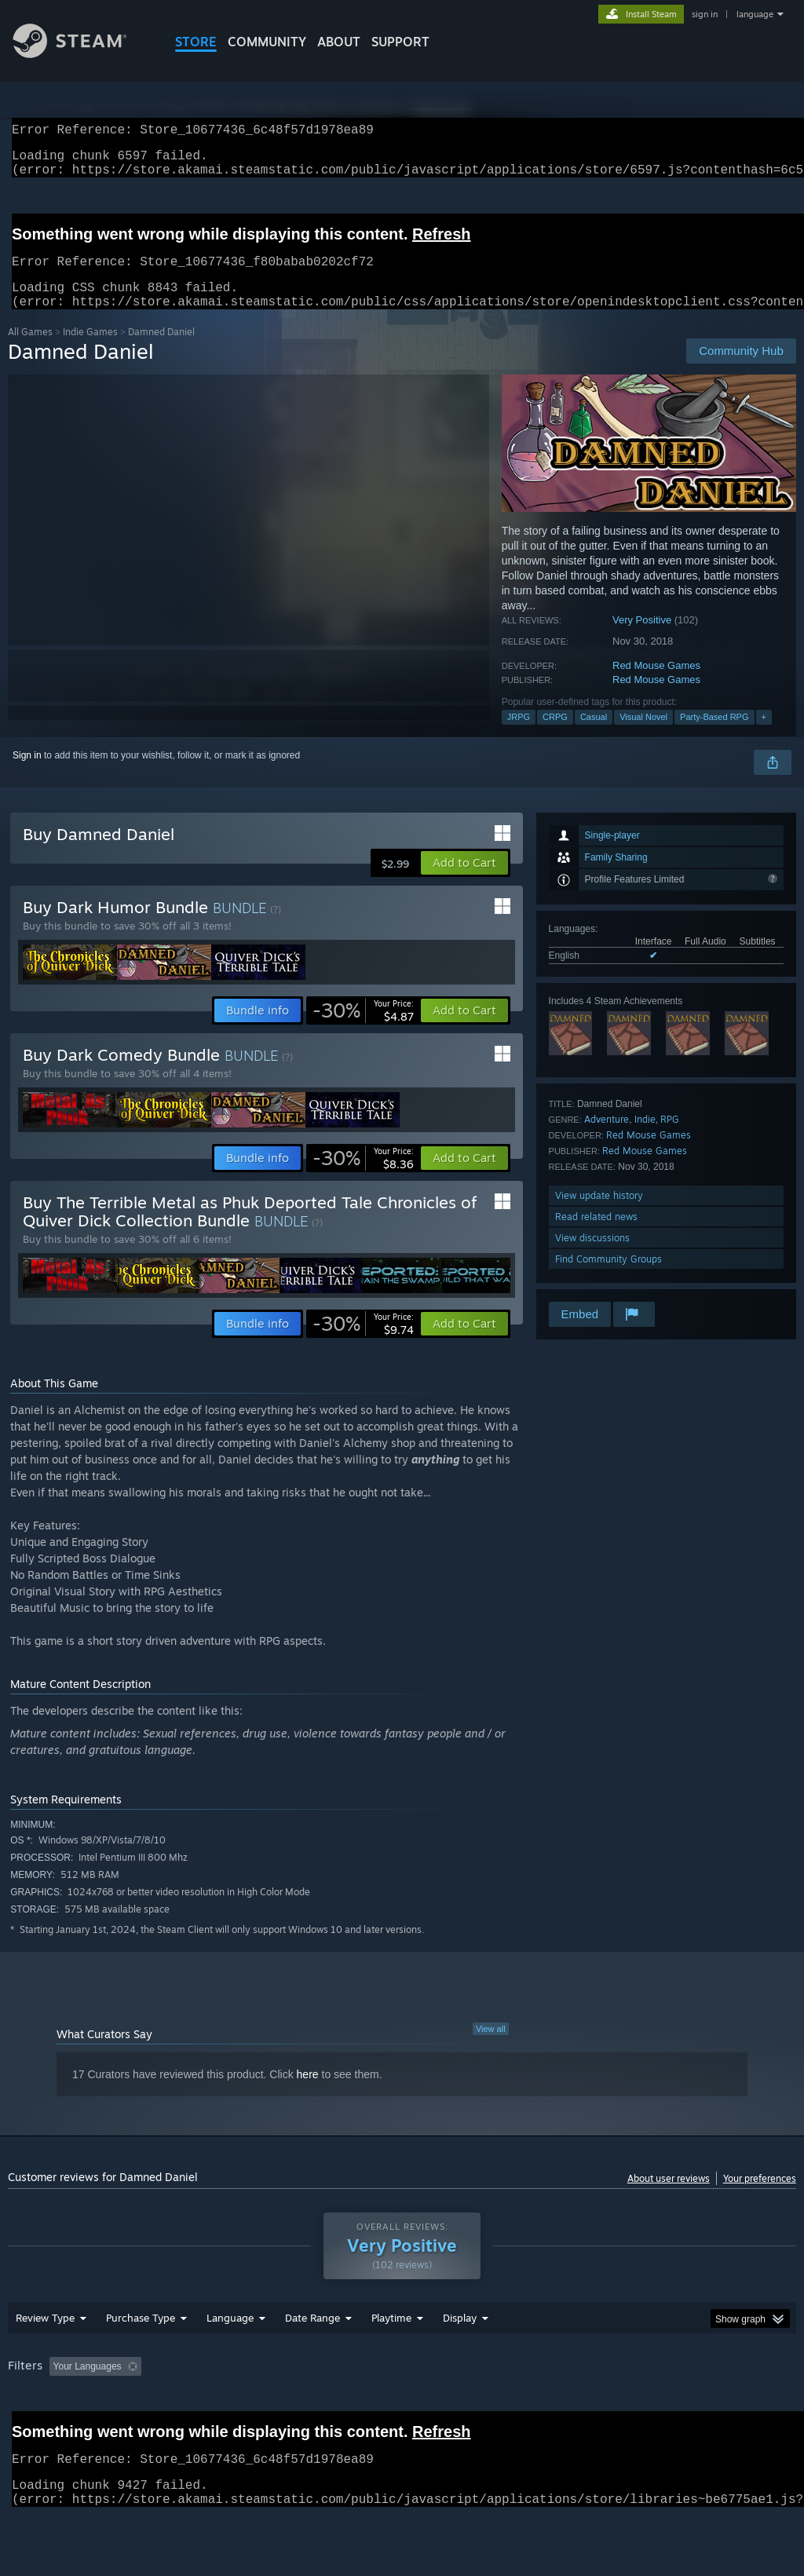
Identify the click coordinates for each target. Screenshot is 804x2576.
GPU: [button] (744, 2407)
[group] (402, 2418)
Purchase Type (140, 2358)
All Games (30, 350)
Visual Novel (643, 735)
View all (491, 2047)
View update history (599, 1214)
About (338, 41)
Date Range (312, 2358)
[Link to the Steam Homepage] (82, 53)
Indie (645, 1138)
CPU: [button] (692, 2407)
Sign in (27, 774)
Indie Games (90, 350)
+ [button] (764, 735)
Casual (593, 735)
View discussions (592, 1256)
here (308, 2093)
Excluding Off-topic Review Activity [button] (246, 2407)
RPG (669, 1138)
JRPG (518, 735)
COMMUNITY (267, 41)
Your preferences (759, 2197)
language (754, 14)
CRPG (555, 735)
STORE (196, 41)
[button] (464, 881)
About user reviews (668, 2197)
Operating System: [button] (611, 2407)
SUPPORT (400, 41)
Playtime (391, 2358)
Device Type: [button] (39, 2428)
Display (460, 2358)
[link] (363, 1029)
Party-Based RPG (714, 735)
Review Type (45, 2358)
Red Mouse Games (656, 684)
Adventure (606, 1138)
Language (230, 2358)
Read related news (596, 1235)
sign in (705, 14)
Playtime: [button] (367, 2407)
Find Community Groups (608, 1278)
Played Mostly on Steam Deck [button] (480, 2407)
